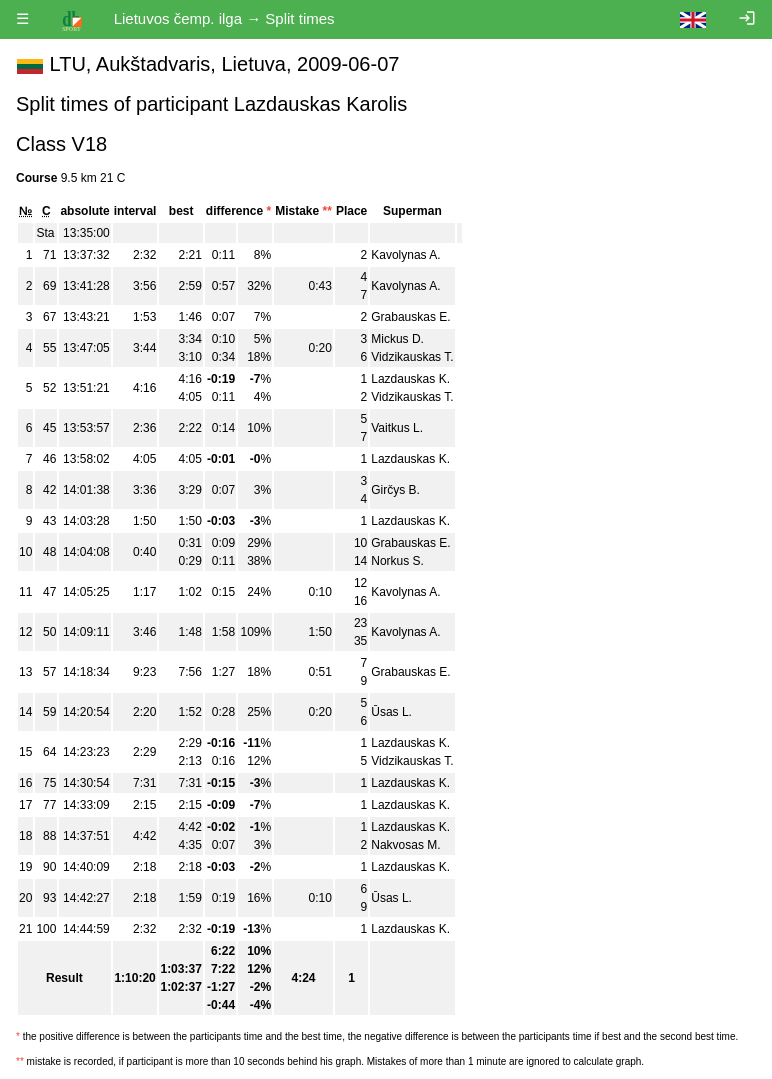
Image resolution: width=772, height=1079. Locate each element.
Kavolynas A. (405, 255)
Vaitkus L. (397, 428)
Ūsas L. (391, 712)
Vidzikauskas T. (412, 357)
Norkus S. (397, 561)
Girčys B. (395, 490)
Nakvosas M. (405, 845)
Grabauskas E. (410, 317)
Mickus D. (397, 339)
